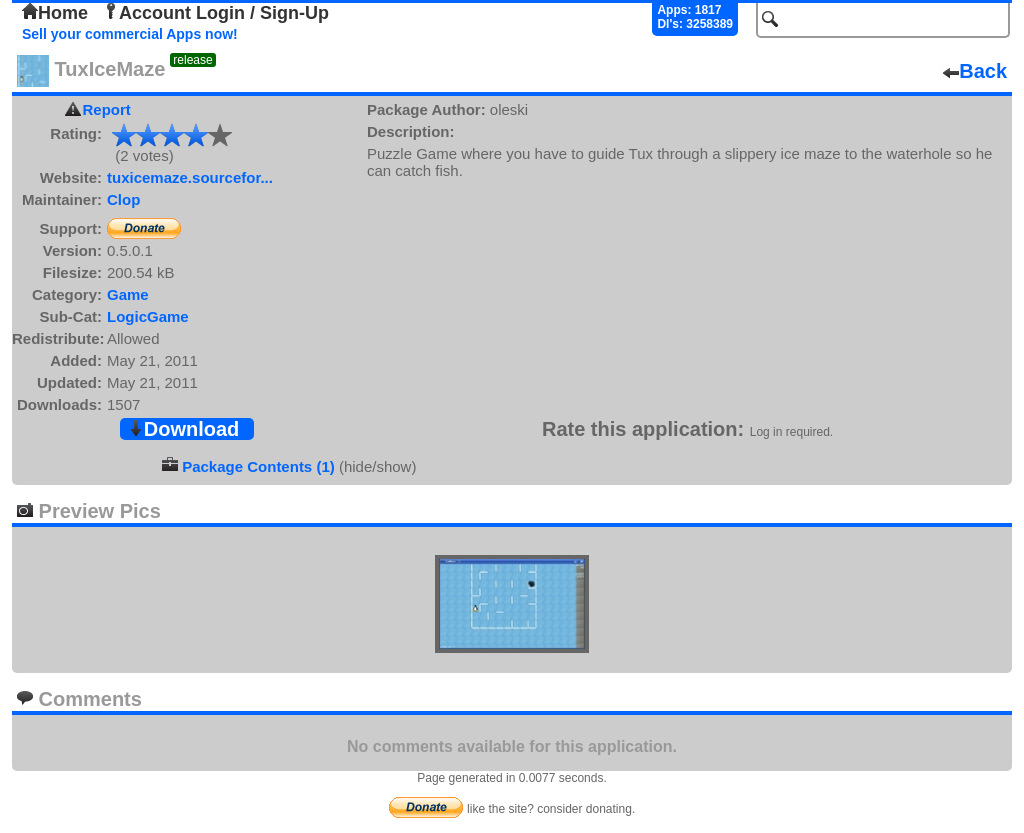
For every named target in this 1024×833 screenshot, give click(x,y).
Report (107, 109)
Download (184, 429)
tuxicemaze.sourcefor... (190, 177)
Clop (123, 199)
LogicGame (148, 316)
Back (975, 71)
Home (55, 13)
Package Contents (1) (258, 466)
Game (128, 294)
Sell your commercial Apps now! (130, 34)
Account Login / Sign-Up (216, 13)
